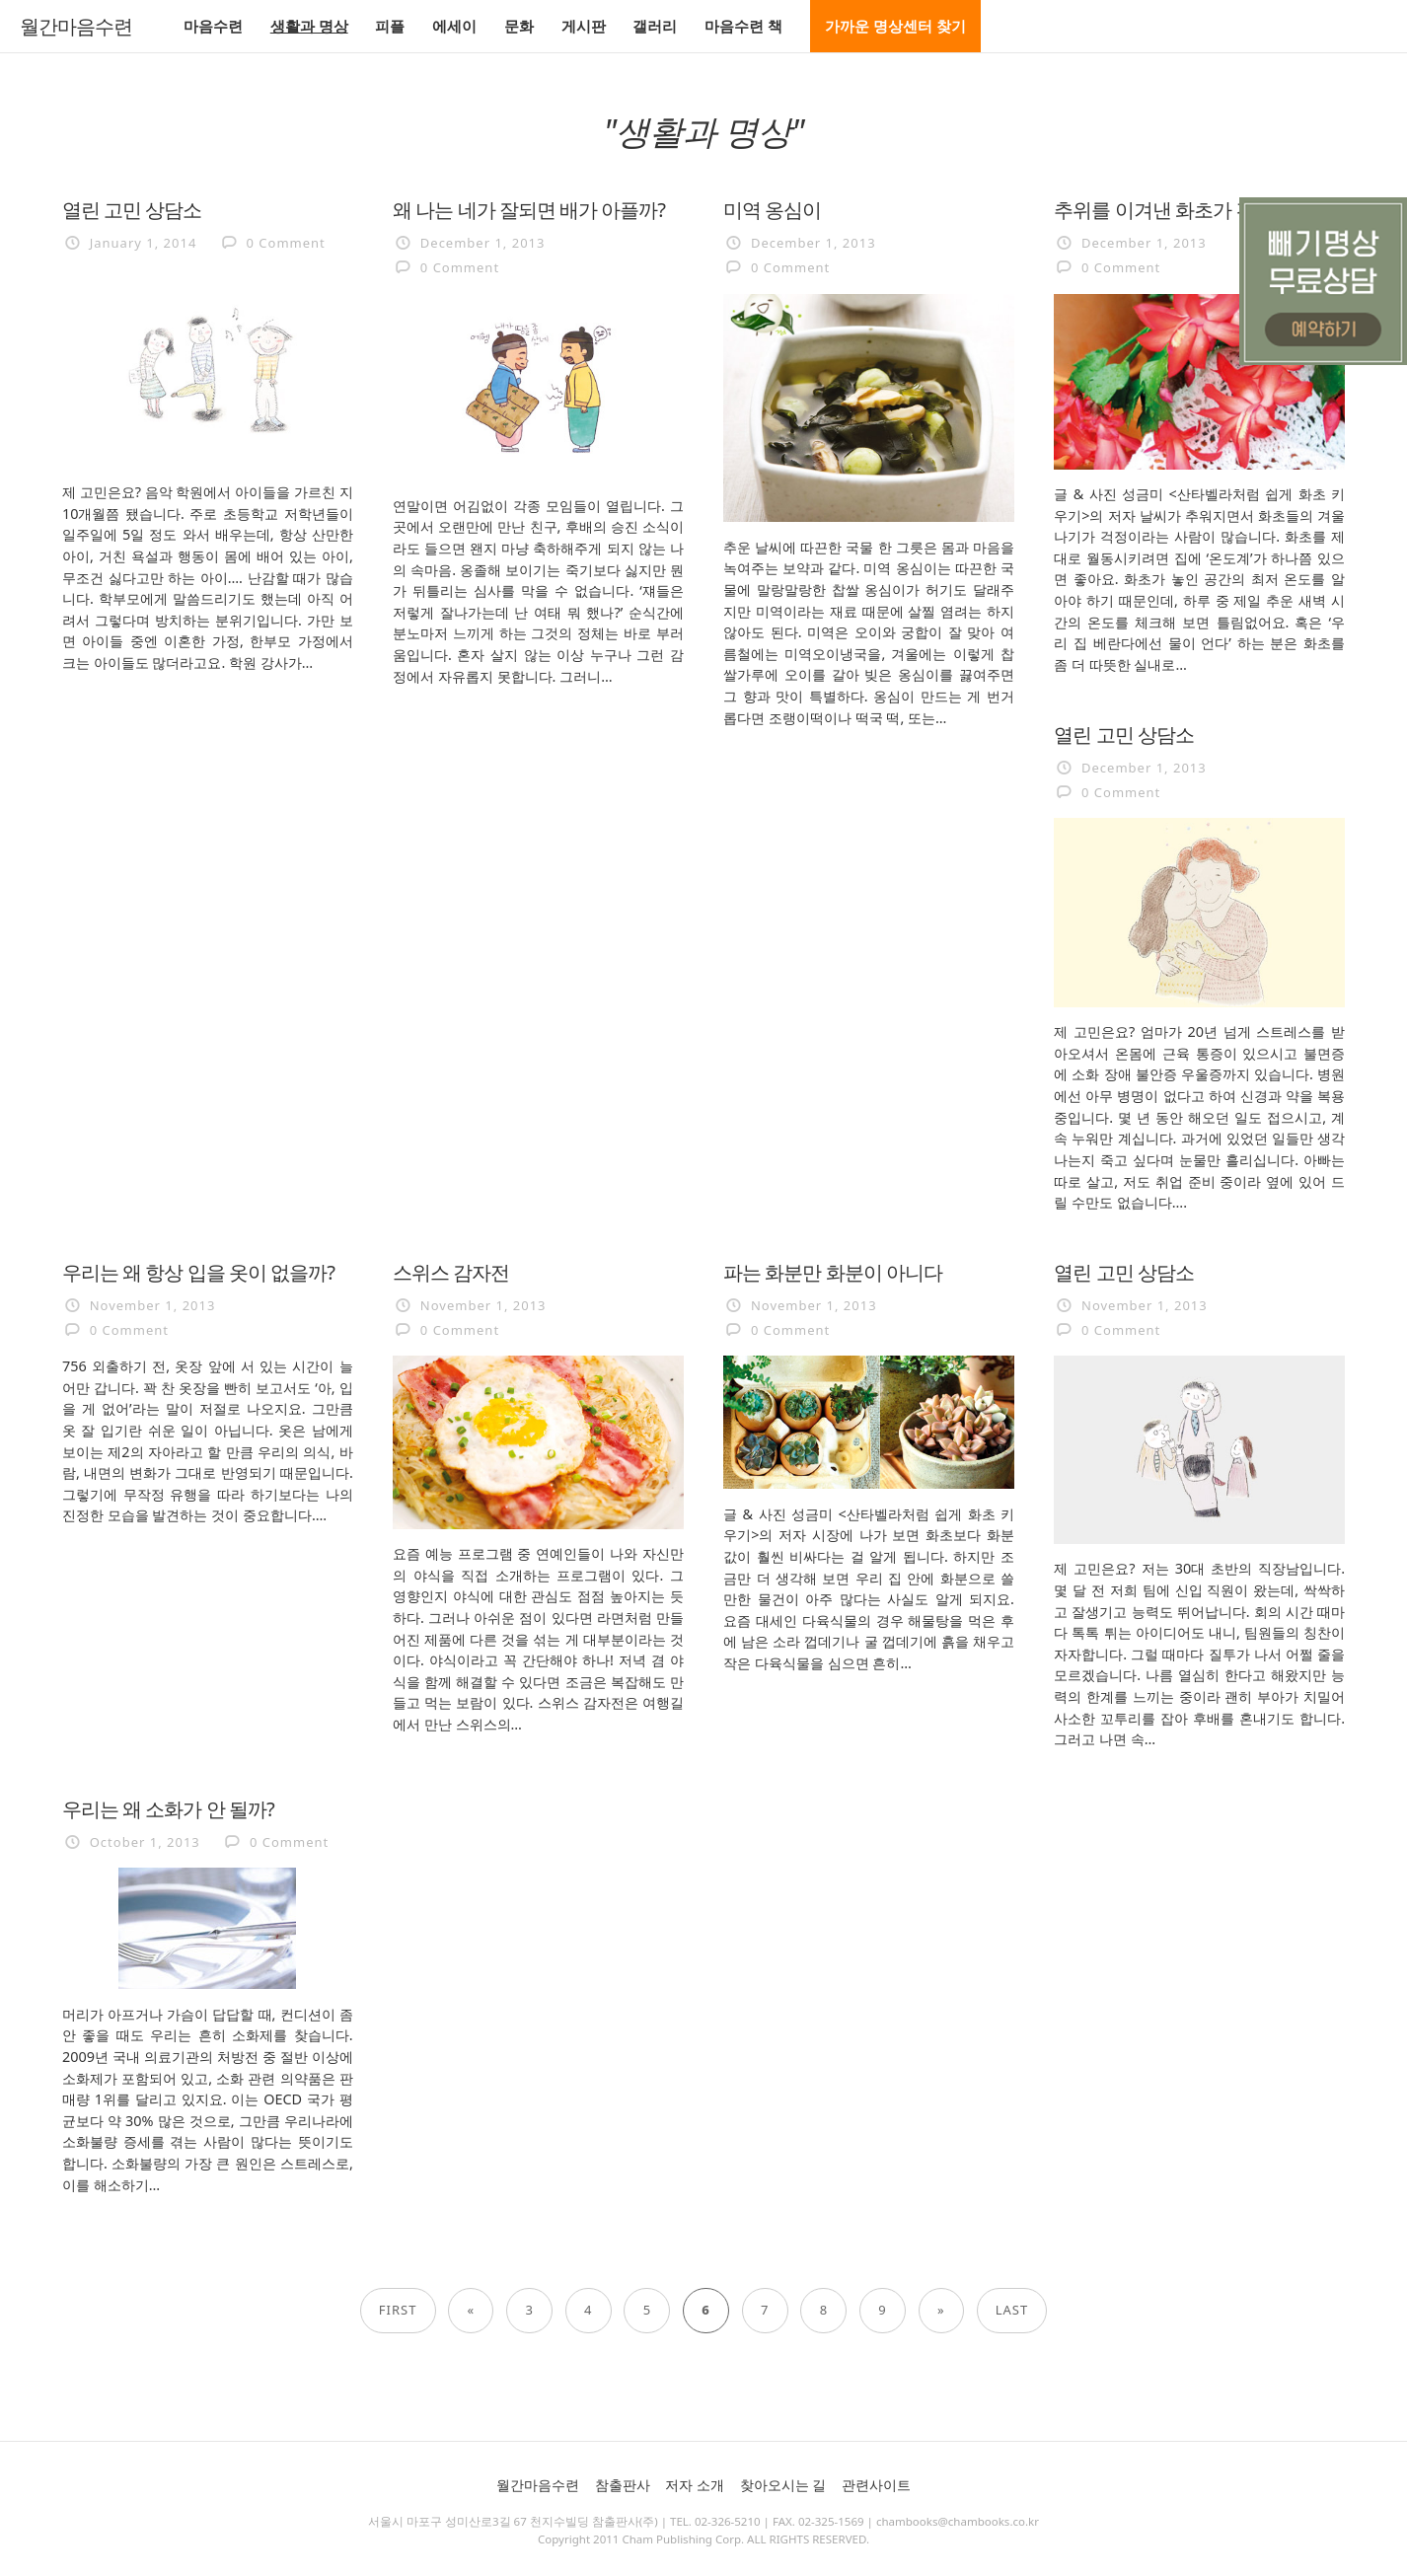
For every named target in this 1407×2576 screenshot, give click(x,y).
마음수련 (213, 26)
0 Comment (286, 243)
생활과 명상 (309, 26)
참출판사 (622, 2484)
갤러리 (654, 26)
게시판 (583, 26)
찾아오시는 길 (783, 2484)
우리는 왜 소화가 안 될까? (168, 1808)
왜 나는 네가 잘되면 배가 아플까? (529, 209)
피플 (390, 26)
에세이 (454, 26)
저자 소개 (694, 2484)
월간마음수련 (76, 26)
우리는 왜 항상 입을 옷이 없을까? (198, 1272)
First (398, 2309)
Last (1012, 2309)
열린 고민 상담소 (131, 209)
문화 (519, 26)
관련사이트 (876, 2484)
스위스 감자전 (451, 1272)
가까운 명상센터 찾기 (895, 26)
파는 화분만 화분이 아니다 (832, 1272)
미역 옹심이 (772, 209)
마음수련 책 (743, 26)
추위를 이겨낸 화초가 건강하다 (1182, 209)
